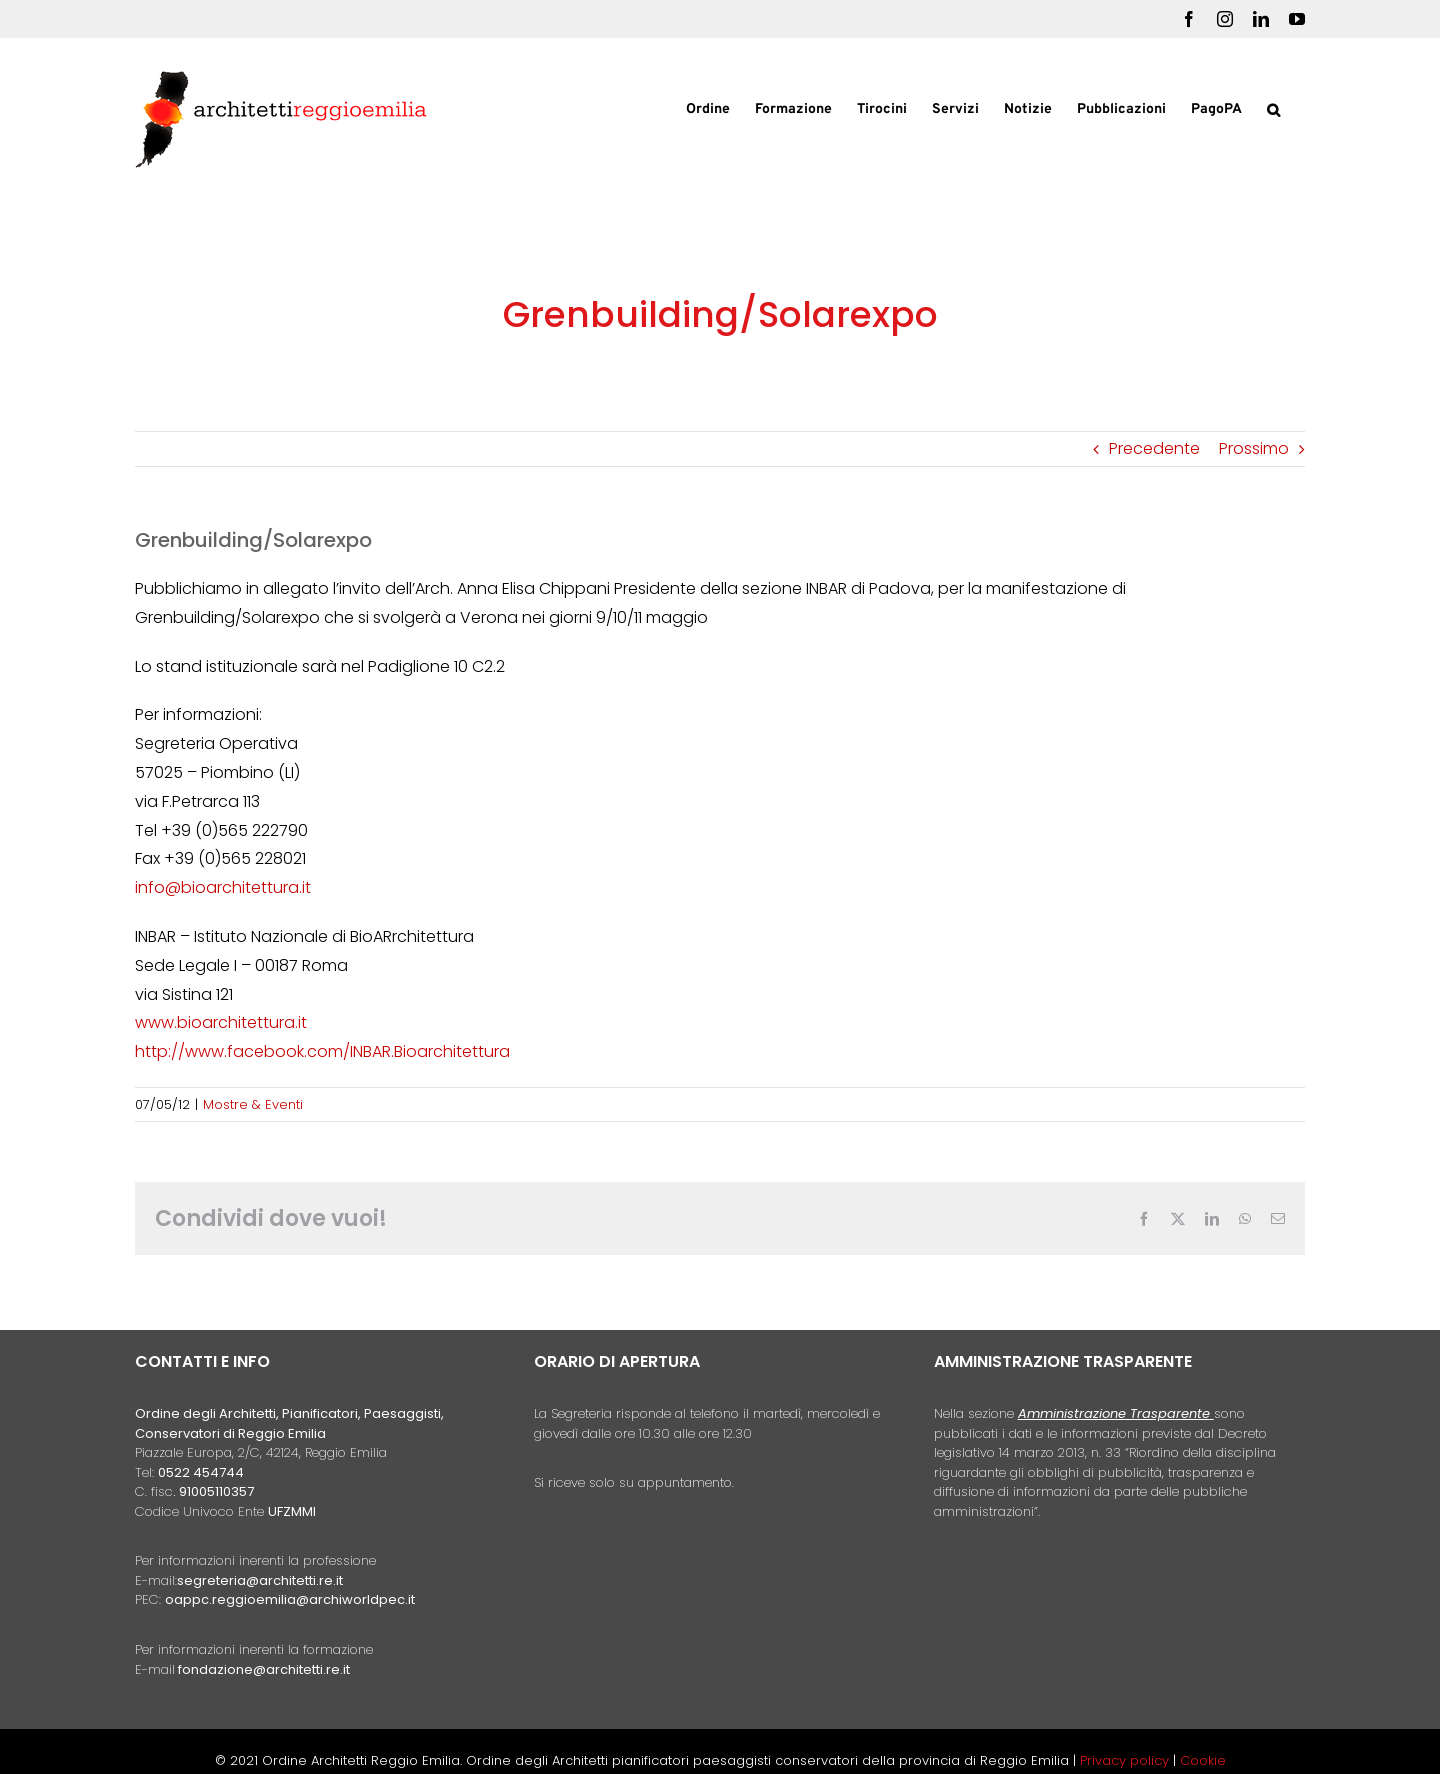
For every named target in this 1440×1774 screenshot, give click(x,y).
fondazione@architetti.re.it (264, 1669)
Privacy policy (1126, 1760)
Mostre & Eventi (253, 1104)
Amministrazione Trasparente (1114, 1413)
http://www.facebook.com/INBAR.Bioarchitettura (322, 1051)
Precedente (1154, 448)
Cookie (1203, 1760)
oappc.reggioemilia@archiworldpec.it (290, 1599)
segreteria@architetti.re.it (260, 1580)
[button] (1273, 108)
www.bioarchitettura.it (221, 1022)
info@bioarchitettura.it (223, 887)
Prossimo (1254, 448)
